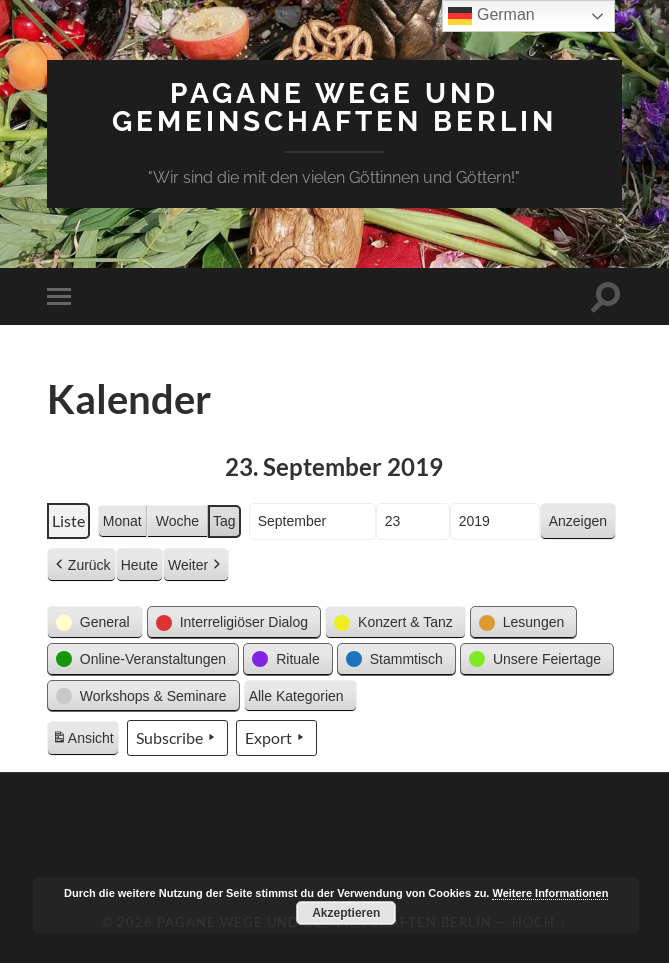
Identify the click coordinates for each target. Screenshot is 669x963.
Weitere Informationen (550, 893)
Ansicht (85, 741)
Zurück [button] (81, 565)
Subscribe (177, 738)
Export (276, 738)
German (491, 16)
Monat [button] (122, 521)
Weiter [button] (196, 565)
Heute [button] (139, 565)
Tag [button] (224, 521)
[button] (95, 622)
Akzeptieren (346, 913)
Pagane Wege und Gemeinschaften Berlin (334, 107)
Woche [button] (177, 521)
